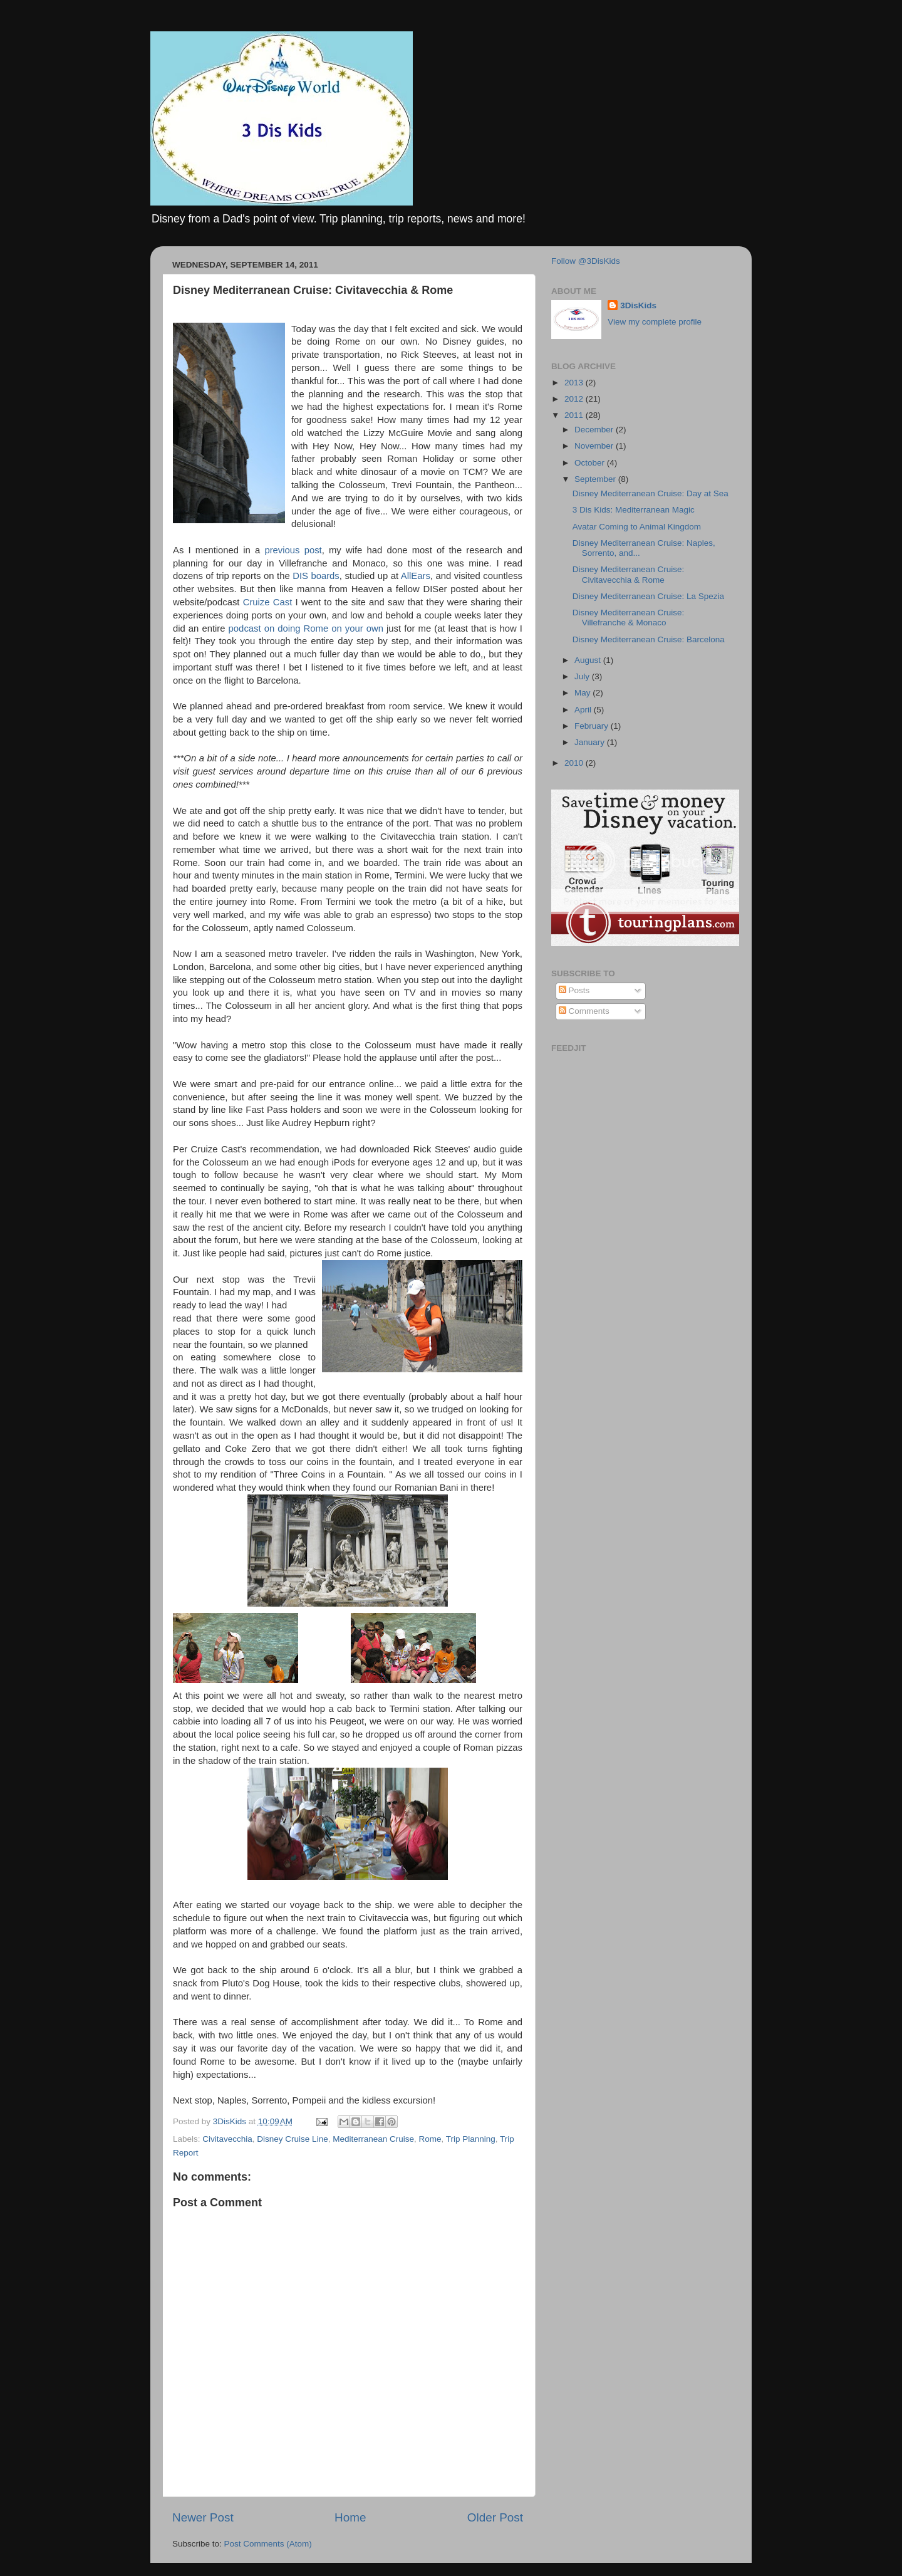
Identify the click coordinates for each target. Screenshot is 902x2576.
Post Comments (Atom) (268, 2543)
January (590, 742)
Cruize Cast (268, 602)
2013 (575, 382)
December (595, 429)
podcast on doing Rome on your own (306, 628)
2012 (575, 399)
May (583, 692)
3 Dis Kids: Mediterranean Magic (634, 509)
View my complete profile (655, 321)
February (592, 726)
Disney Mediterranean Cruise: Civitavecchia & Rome (629, 574)
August (588, 660)
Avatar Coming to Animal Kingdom (637, 526)
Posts (574, 990)
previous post (292, 550)
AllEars (415, 576)
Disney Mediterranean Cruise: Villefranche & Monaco (629, 617)
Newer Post (203, 2517)
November (595, 446)
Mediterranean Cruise (373, 2139)
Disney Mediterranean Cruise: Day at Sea (650, 493)
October (590, 462)
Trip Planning (470, 2139)
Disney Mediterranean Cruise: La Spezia (648, 596)
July (583, 676)
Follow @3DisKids (585, 261)
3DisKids (638, 305)
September (596, 479)
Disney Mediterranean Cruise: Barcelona (649, 639)
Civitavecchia (227, 2139)
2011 (575, 415)
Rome (430, 2139)
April (584, 709)
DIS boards (316, 576)
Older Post (495, 2517)
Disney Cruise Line (292, 2139)
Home (350, 2517)
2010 (575, 763)
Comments (584, 1011)
